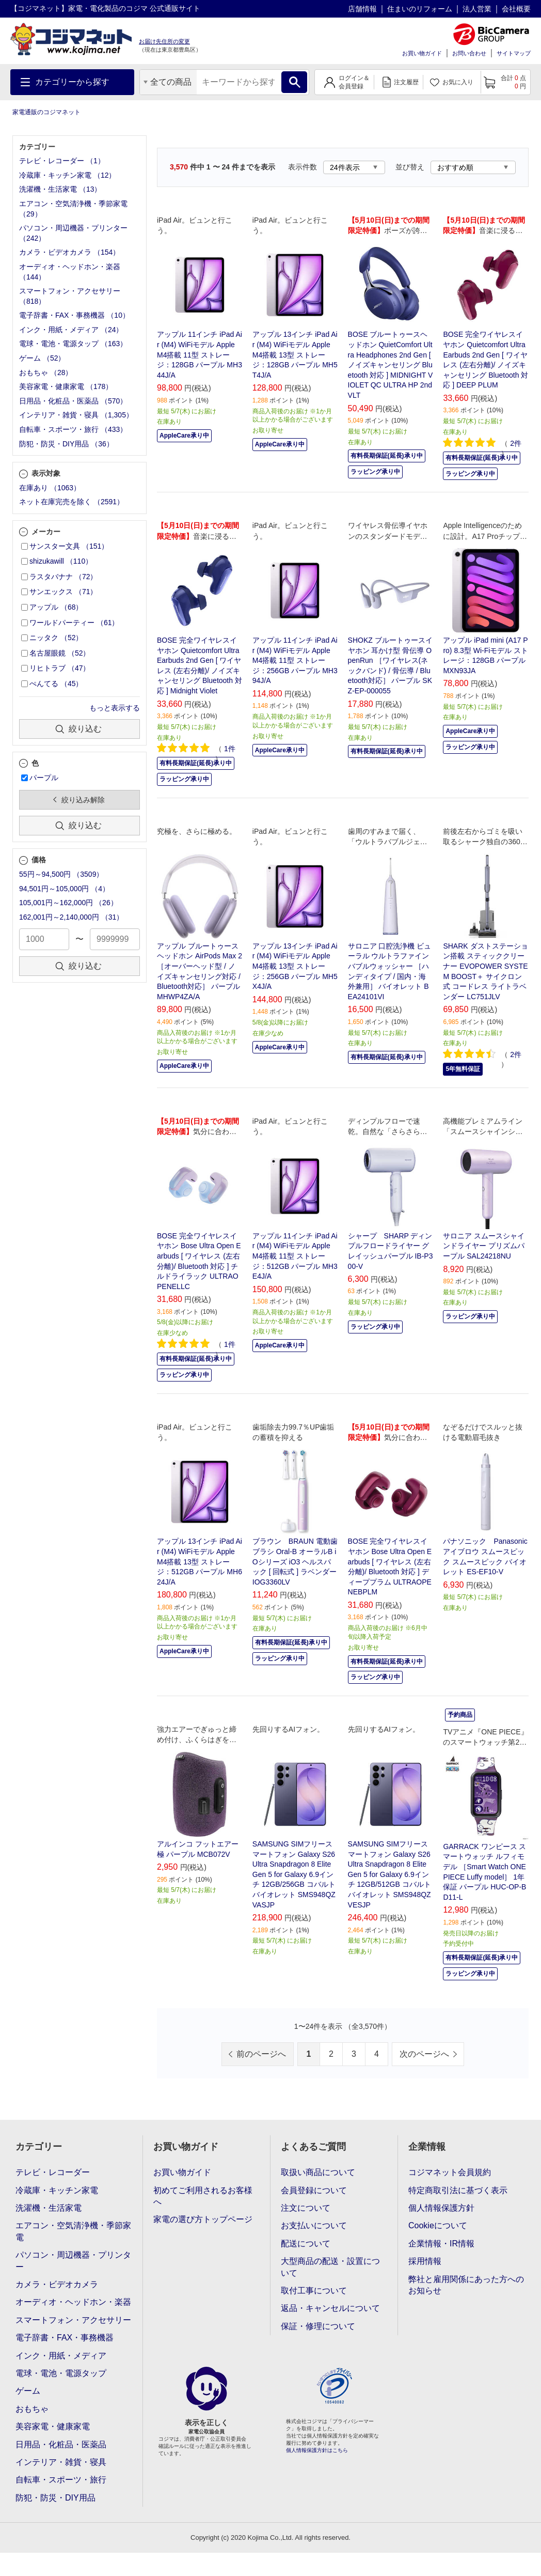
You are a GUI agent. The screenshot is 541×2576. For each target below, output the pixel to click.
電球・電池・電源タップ (60, 2373)
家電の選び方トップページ (202, 2219)
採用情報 (424, 2261)
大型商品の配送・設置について (330, 2267)
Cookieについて (437, 2225)
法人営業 (477, 9)
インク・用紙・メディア (60, 2355)
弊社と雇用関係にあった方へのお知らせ (466, 2285)
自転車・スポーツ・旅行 (60, 2479)
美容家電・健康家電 (52, 2426)
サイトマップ (514, 53)
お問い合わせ (469, 53)
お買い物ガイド (422, 53)
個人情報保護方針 (441, 2207)
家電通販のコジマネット (46, 112)
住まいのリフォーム (419, 9)
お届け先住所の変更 (164, 41)
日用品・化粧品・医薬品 (60, 2444)
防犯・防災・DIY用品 (55, 2497)
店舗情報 (362, 9)
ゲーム (27, 2390)
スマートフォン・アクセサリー (73, 2320)
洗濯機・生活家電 (48, 2207)
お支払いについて (314, 2225)
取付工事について (314, 2290)
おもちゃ (32, 2408)
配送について (305, 2243)
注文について (305, 2207)
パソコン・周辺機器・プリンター (73, 2261)
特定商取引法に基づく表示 (457, 2190)
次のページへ (424, 2054)
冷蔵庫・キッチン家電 (56, 2190)
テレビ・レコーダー (52, 2172)
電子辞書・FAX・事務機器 (64, 2337)
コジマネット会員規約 (449, 2172)
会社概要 (516, 9)
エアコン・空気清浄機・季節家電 (73, 2231)
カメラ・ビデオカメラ (56, 2284)
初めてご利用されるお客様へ (202, 2196)
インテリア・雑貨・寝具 (60, 2462)
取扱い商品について (318, 2172)
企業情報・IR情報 (441, 2243)
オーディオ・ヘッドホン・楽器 (73, 2302)
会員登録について (314, 2190)
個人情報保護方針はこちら (317, 2450)
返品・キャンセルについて (330, 2308)
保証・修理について (318, 2326)
